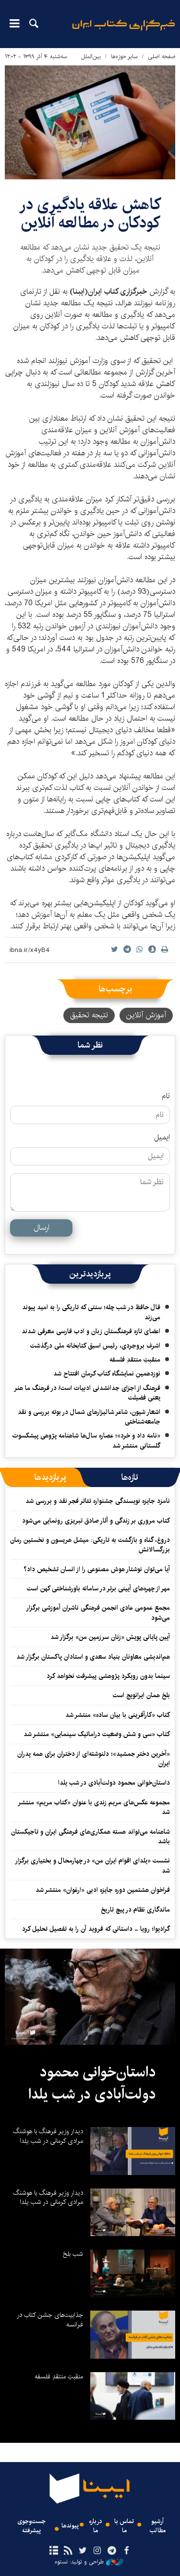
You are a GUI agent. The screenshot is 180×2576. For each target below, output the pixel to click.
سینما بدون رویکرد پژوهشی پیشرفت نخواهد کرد (108, 1676)
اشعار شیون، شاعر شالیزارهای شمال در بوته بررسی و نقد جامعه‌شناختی (89, 1417)
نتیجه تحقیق (89, 1015)
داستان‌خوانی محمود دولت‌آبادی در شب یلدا (114, 1782)
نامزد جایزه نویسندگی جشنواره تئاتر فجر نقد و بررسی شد (97, 1501)
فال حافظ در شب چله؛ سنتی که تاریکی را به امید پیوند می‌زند (91, 1312)
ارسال (41, 1227)
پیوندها (70, 2525)
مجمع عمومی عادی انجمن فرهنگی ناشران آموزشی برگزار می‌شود (98, 1612)
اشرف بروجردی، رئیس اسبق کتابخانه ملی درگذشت (95, 1345)
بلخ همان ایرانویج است (141, 1695)
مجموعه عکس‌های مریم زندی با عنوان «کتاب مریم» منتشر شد (94, 1807)
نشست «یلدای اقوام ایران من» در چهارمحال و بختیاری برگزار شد (92, 1865)
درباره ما (95, 2526)
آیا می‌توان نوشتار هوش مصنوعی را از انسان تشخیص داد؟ (97, 1569)
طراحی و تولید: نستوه (89, 2562)
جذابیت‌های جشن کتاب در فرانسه (50, 2320)
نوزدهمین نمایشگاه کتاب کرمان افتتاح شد (106, 1373)
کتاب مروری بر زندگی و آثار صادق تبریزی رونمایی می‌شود (96, 1520)
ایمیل (162, 1137)
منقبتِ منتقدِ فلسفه (134, 1359)
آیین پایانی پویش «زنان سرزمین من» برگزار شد (110, 1637)
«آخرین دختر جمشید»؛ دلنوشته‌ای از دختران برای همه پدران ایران (93, 1759)
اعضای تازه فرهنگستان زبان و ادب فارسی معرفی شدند (91, 1331)
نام (166, 1096)
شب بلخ (73, 2254)
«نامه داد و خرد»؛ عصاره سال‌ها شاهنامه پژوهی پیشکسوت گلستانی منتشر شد (86, 1440)
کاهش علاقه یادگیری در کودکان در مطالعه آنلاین (90, 214)
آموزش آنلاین (146, 1015)
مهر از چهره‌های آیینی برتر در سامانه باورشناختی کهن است (98, 1588)
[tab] (129, 1477)
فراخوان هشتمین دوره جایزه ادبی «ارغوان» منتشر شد (103, 1890)
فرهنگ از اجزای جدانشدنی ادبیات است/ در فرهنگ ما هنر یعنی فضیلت (87, 1393)
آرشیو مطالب (158, 2526)
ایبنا (123, 31)
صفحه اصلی (161, 56)
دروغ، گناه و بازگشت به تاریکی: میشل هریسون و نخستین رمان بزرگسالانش (90, 1545)
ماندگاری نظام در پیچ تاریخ (135, 1909)
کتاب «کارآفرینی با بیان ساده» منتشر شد (117, 1715)
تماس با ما (124, 2526)
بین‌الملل (91, 56)
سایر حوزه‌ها (124, 56)
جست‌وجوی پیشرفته (31, 2526)
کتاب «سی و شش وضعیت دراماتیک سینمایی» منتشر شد (97, 1734)
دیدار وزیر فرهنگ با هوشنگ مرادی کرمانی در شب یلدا (48, 2136)
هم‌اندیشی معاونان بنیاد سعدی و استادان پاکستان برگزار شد (93, 1656)
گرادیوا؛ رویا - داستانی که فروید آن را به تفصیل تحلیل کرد (96, 1929)
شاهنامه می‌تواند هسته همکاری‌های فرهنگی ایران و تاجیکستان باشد (90, 1836)
